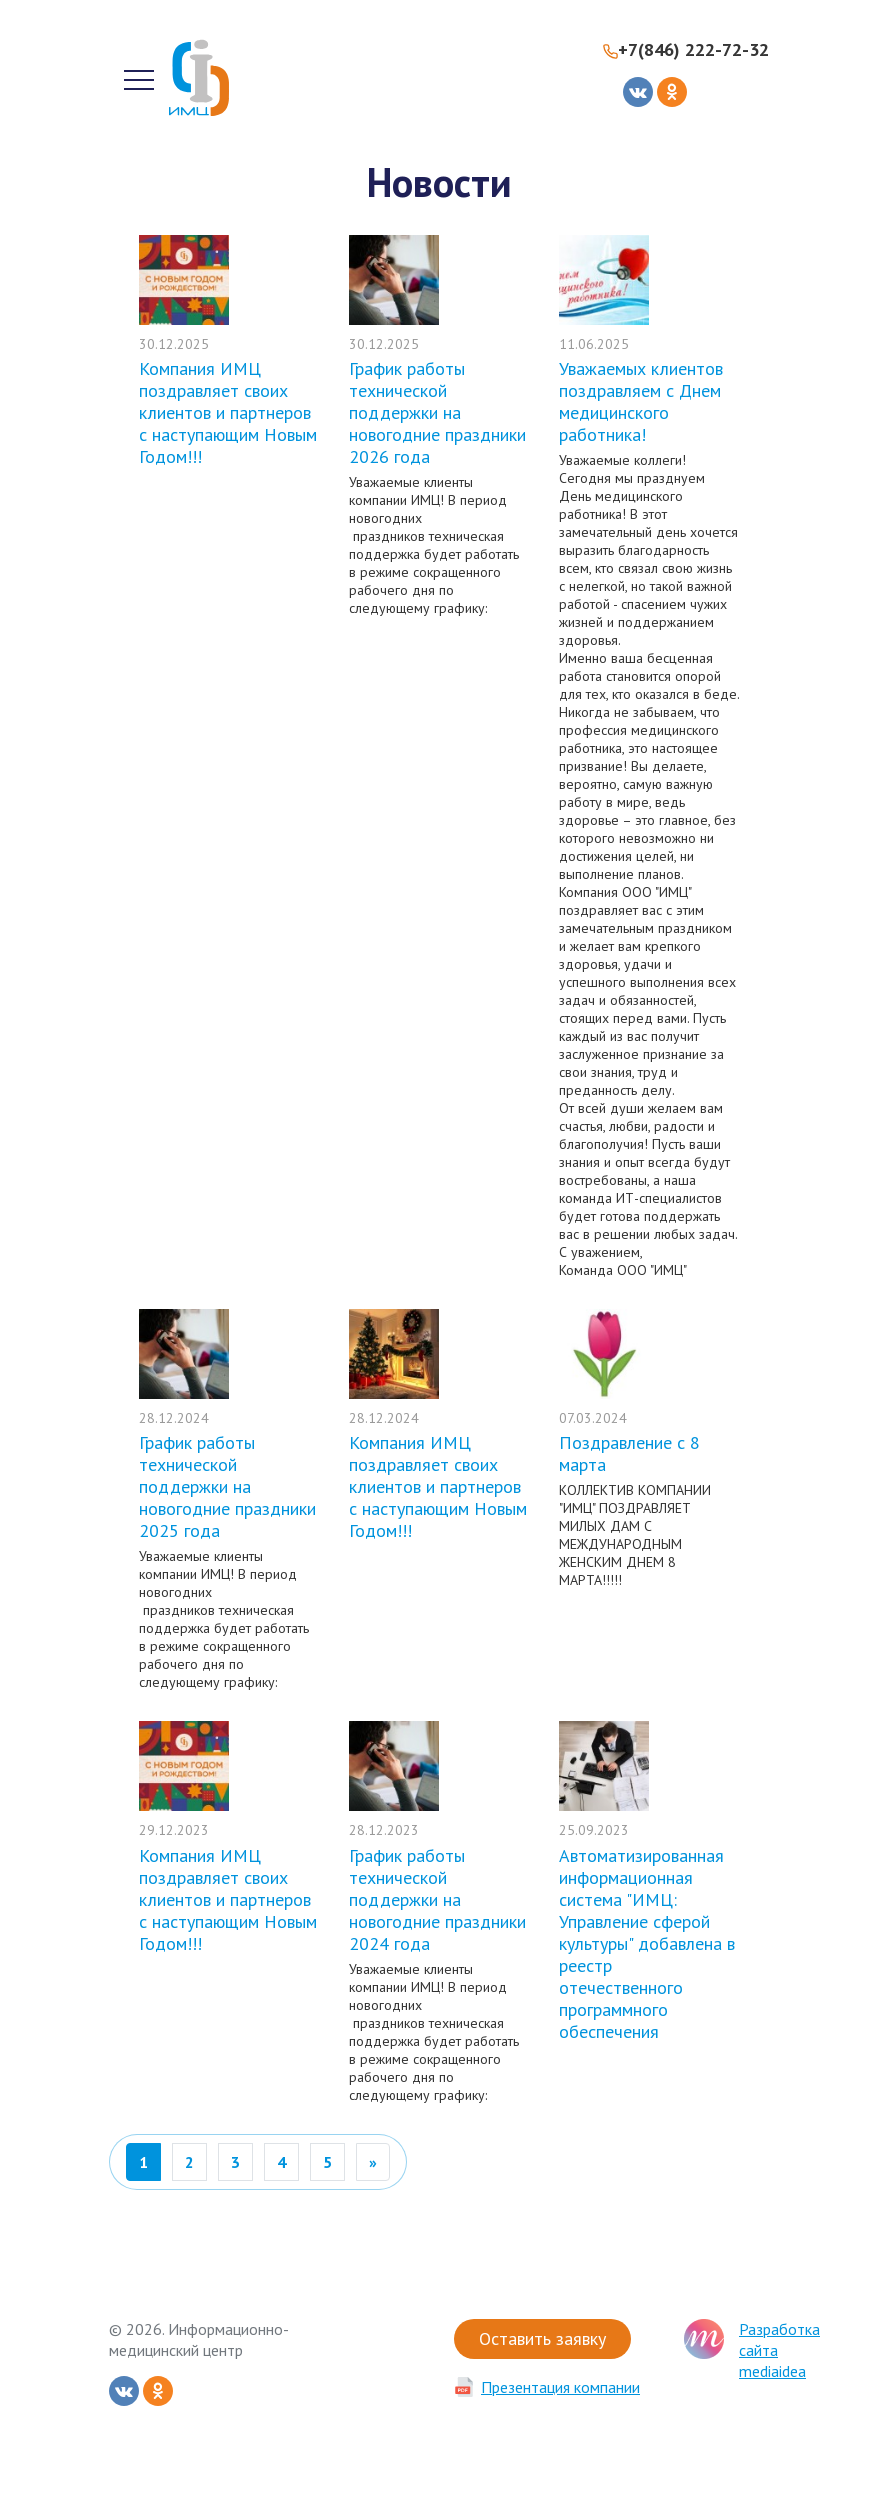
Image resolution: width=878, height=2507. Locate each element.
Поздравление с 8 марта (629, 1453)
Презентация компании (560, 2387)
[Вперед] (373, 2162)
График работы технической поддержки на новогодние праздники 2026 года (437, 412)
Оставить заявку (542, 2338)
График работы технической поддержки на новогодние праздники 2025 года (227, 1486)
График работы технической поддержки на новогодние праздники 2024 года (437, 1899)
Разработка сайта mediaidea (779, 2350)
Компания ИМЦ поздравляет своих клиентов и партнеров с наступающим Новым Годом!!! (228, 412)
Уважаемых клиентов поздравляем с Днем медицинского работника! (641, 401)
